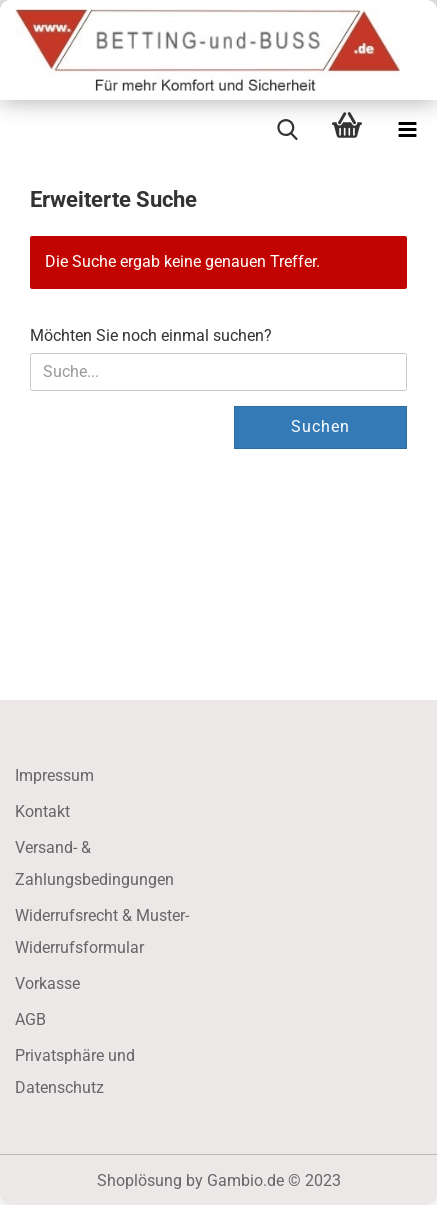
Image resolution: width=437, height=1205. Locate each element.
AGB (30, 1019)
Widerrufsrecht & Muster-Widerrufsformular (102, 931)
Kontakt (42, 811)
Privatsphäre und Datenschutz (75, 1071)
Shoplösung (139, 1180)
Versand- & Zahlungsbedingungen (94, 863)
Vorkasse (47, 983)
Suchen (320, 426)
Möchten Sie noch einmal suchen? (151, 335)
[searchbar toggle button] (287, 130)
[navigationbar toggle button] (407, 130)
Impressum (54, 775)
